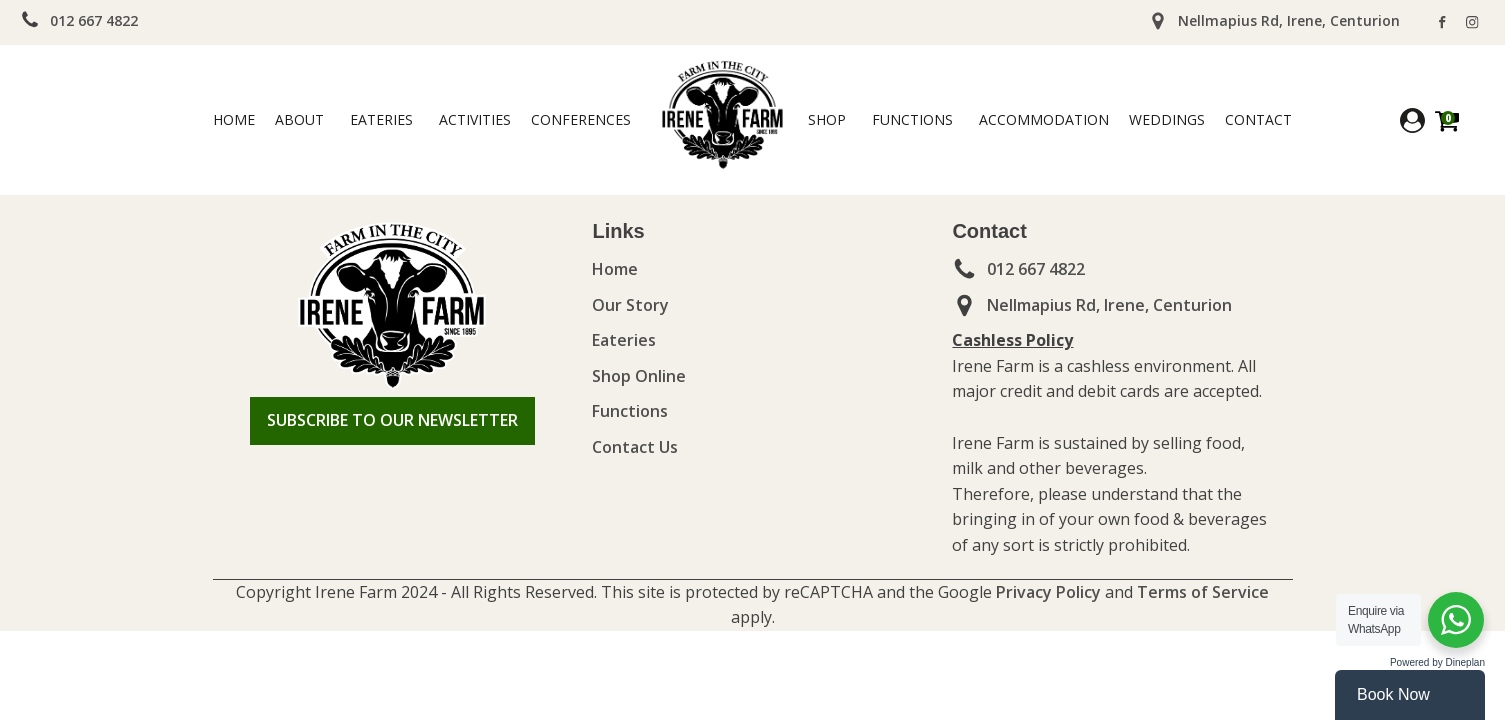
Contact (1258, 119)
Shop (827, 119)
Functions (912, 119)
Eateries (381, 119)
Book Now (1393, 694)
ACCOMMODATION (1044, 119)
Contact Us (635, 447)
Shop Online (639, 376)
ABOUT (299, 119)
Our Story (630, 305)
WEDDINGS (1167, 119)
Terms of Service (1201, 592)
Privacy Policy (1046, 592)
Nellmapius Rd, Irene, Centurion (1109, 305)
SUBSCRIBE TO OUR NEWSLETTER (392, 420)
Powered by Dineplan (1437, 662)
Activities (475, 119)
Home (234, 119)
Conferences (581, 119)
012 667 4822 (94, 20)
